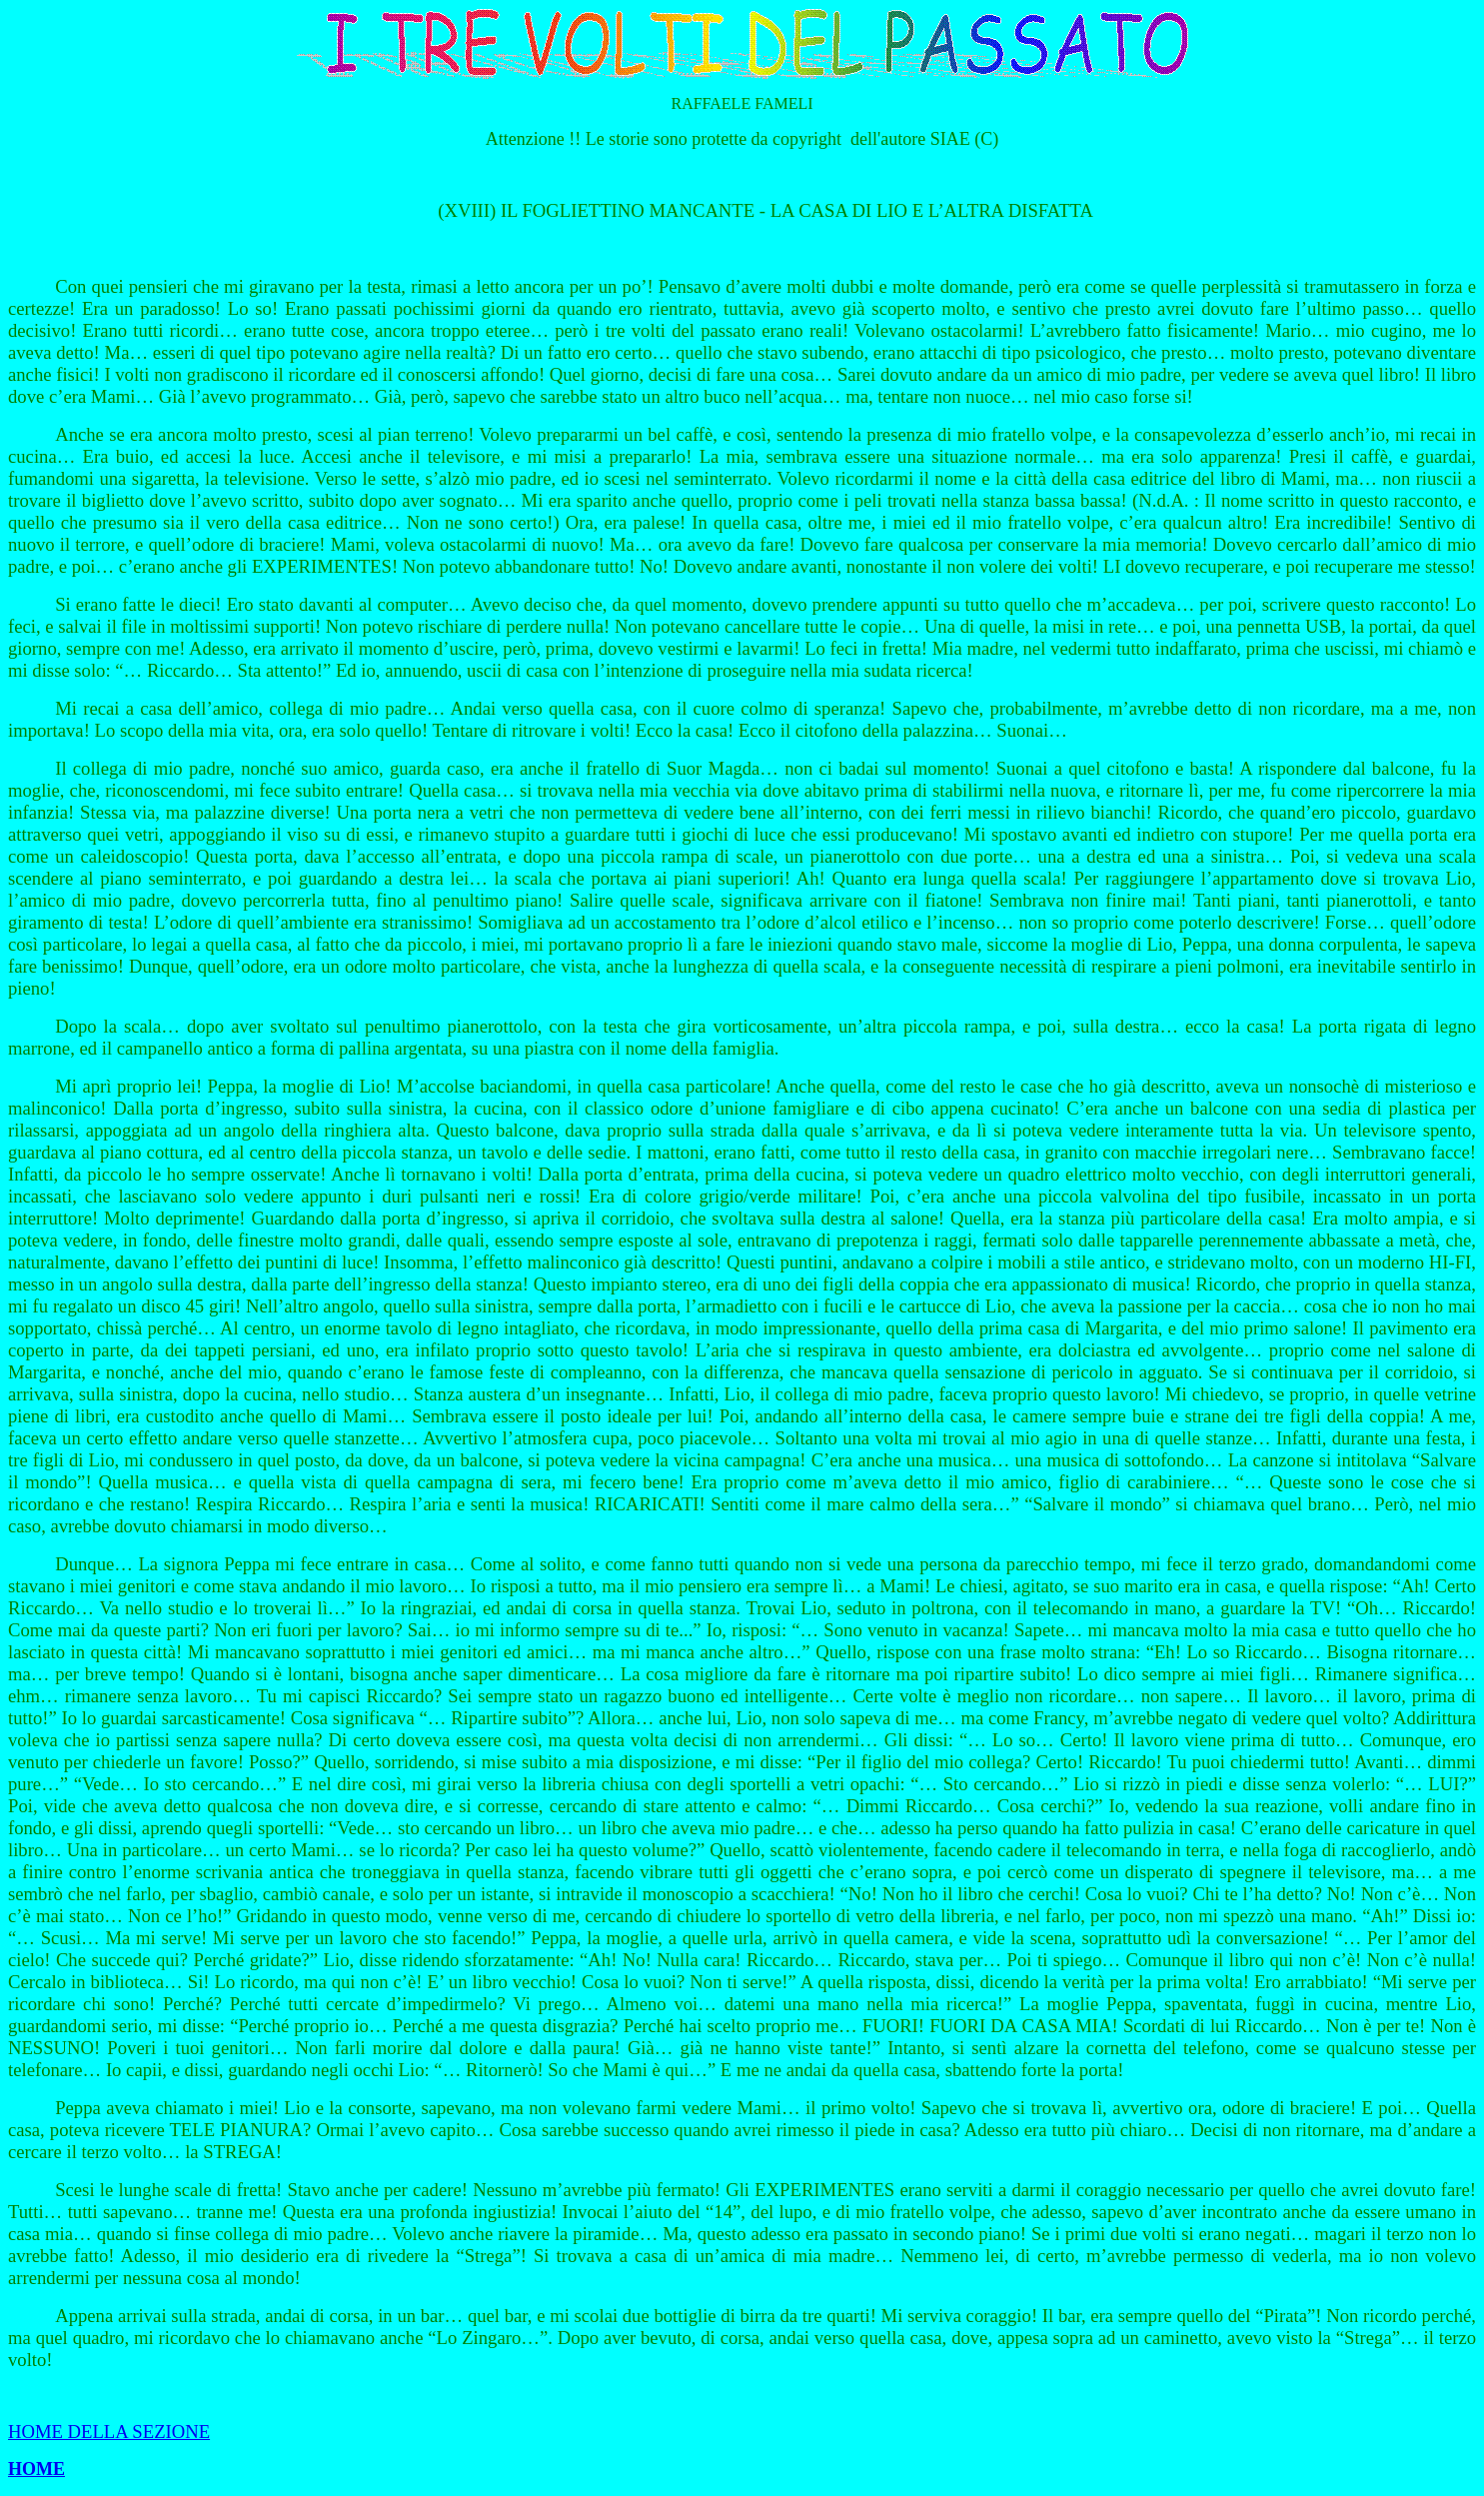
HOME (36, 2469)
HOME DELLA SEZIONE (109, 2431)
